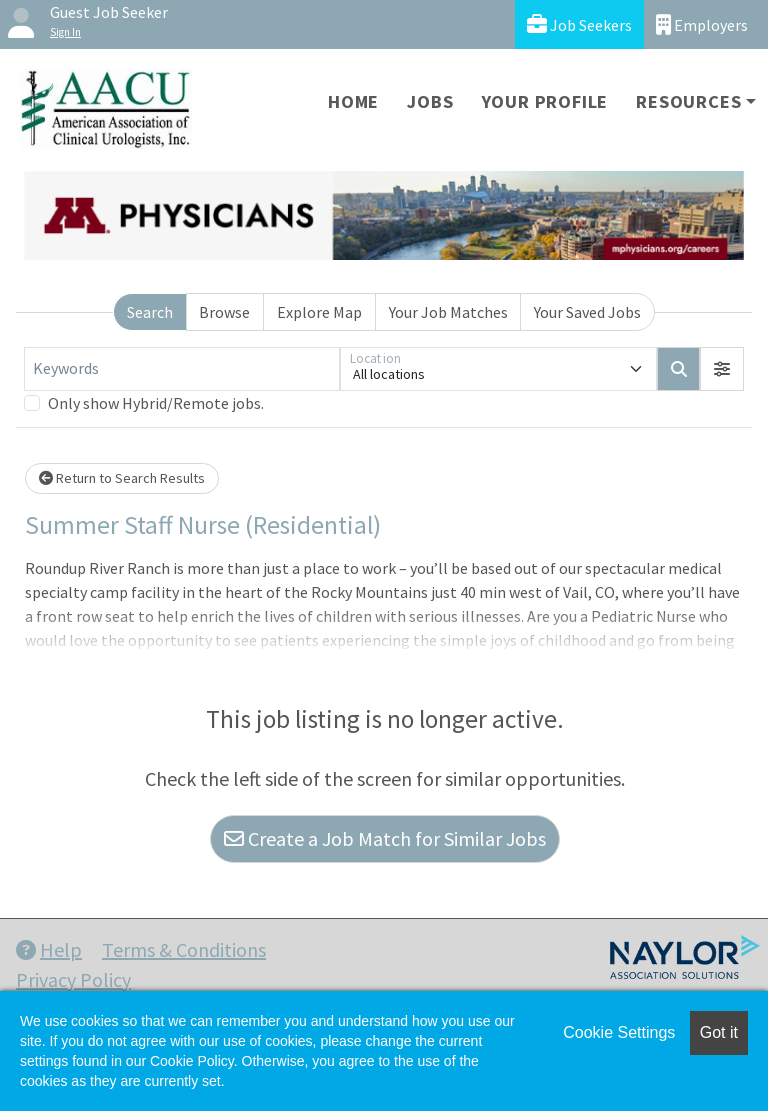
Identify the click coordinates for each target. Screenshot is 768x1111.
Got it (719, 1032)
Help (49, 949)
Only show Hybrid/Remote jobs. (156, 403)
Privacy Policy (73, 979)
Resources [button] (688, 101)
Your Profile (545, 101)
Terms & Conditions (184, 949)
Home (353, 101)
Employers (702, 24)
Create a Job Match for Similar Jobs (385, 838)
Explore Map (319, 312)
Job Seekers (579, 24)
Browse (224, 312)
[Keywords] (182, 369)
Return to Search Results (122, 478)
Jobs (430, 101)
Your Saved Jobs (587, 312)
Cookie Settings (619, 1032)
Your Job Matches (448, 312)
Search (150, 312)
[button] (722, 369)
